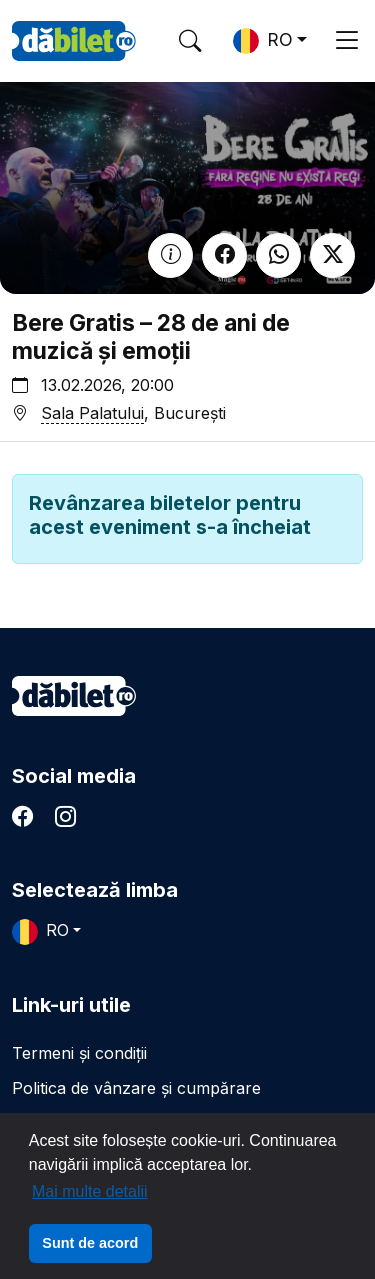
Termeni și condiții (79, 1053)
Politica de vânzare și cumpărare (136, 1088)
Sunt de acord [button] (90, 1243)
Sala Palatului (92, 413)
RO (263, 41)
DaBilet (74, 41)
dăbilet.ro (74, 696)
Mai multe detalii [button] (90, 1191)
